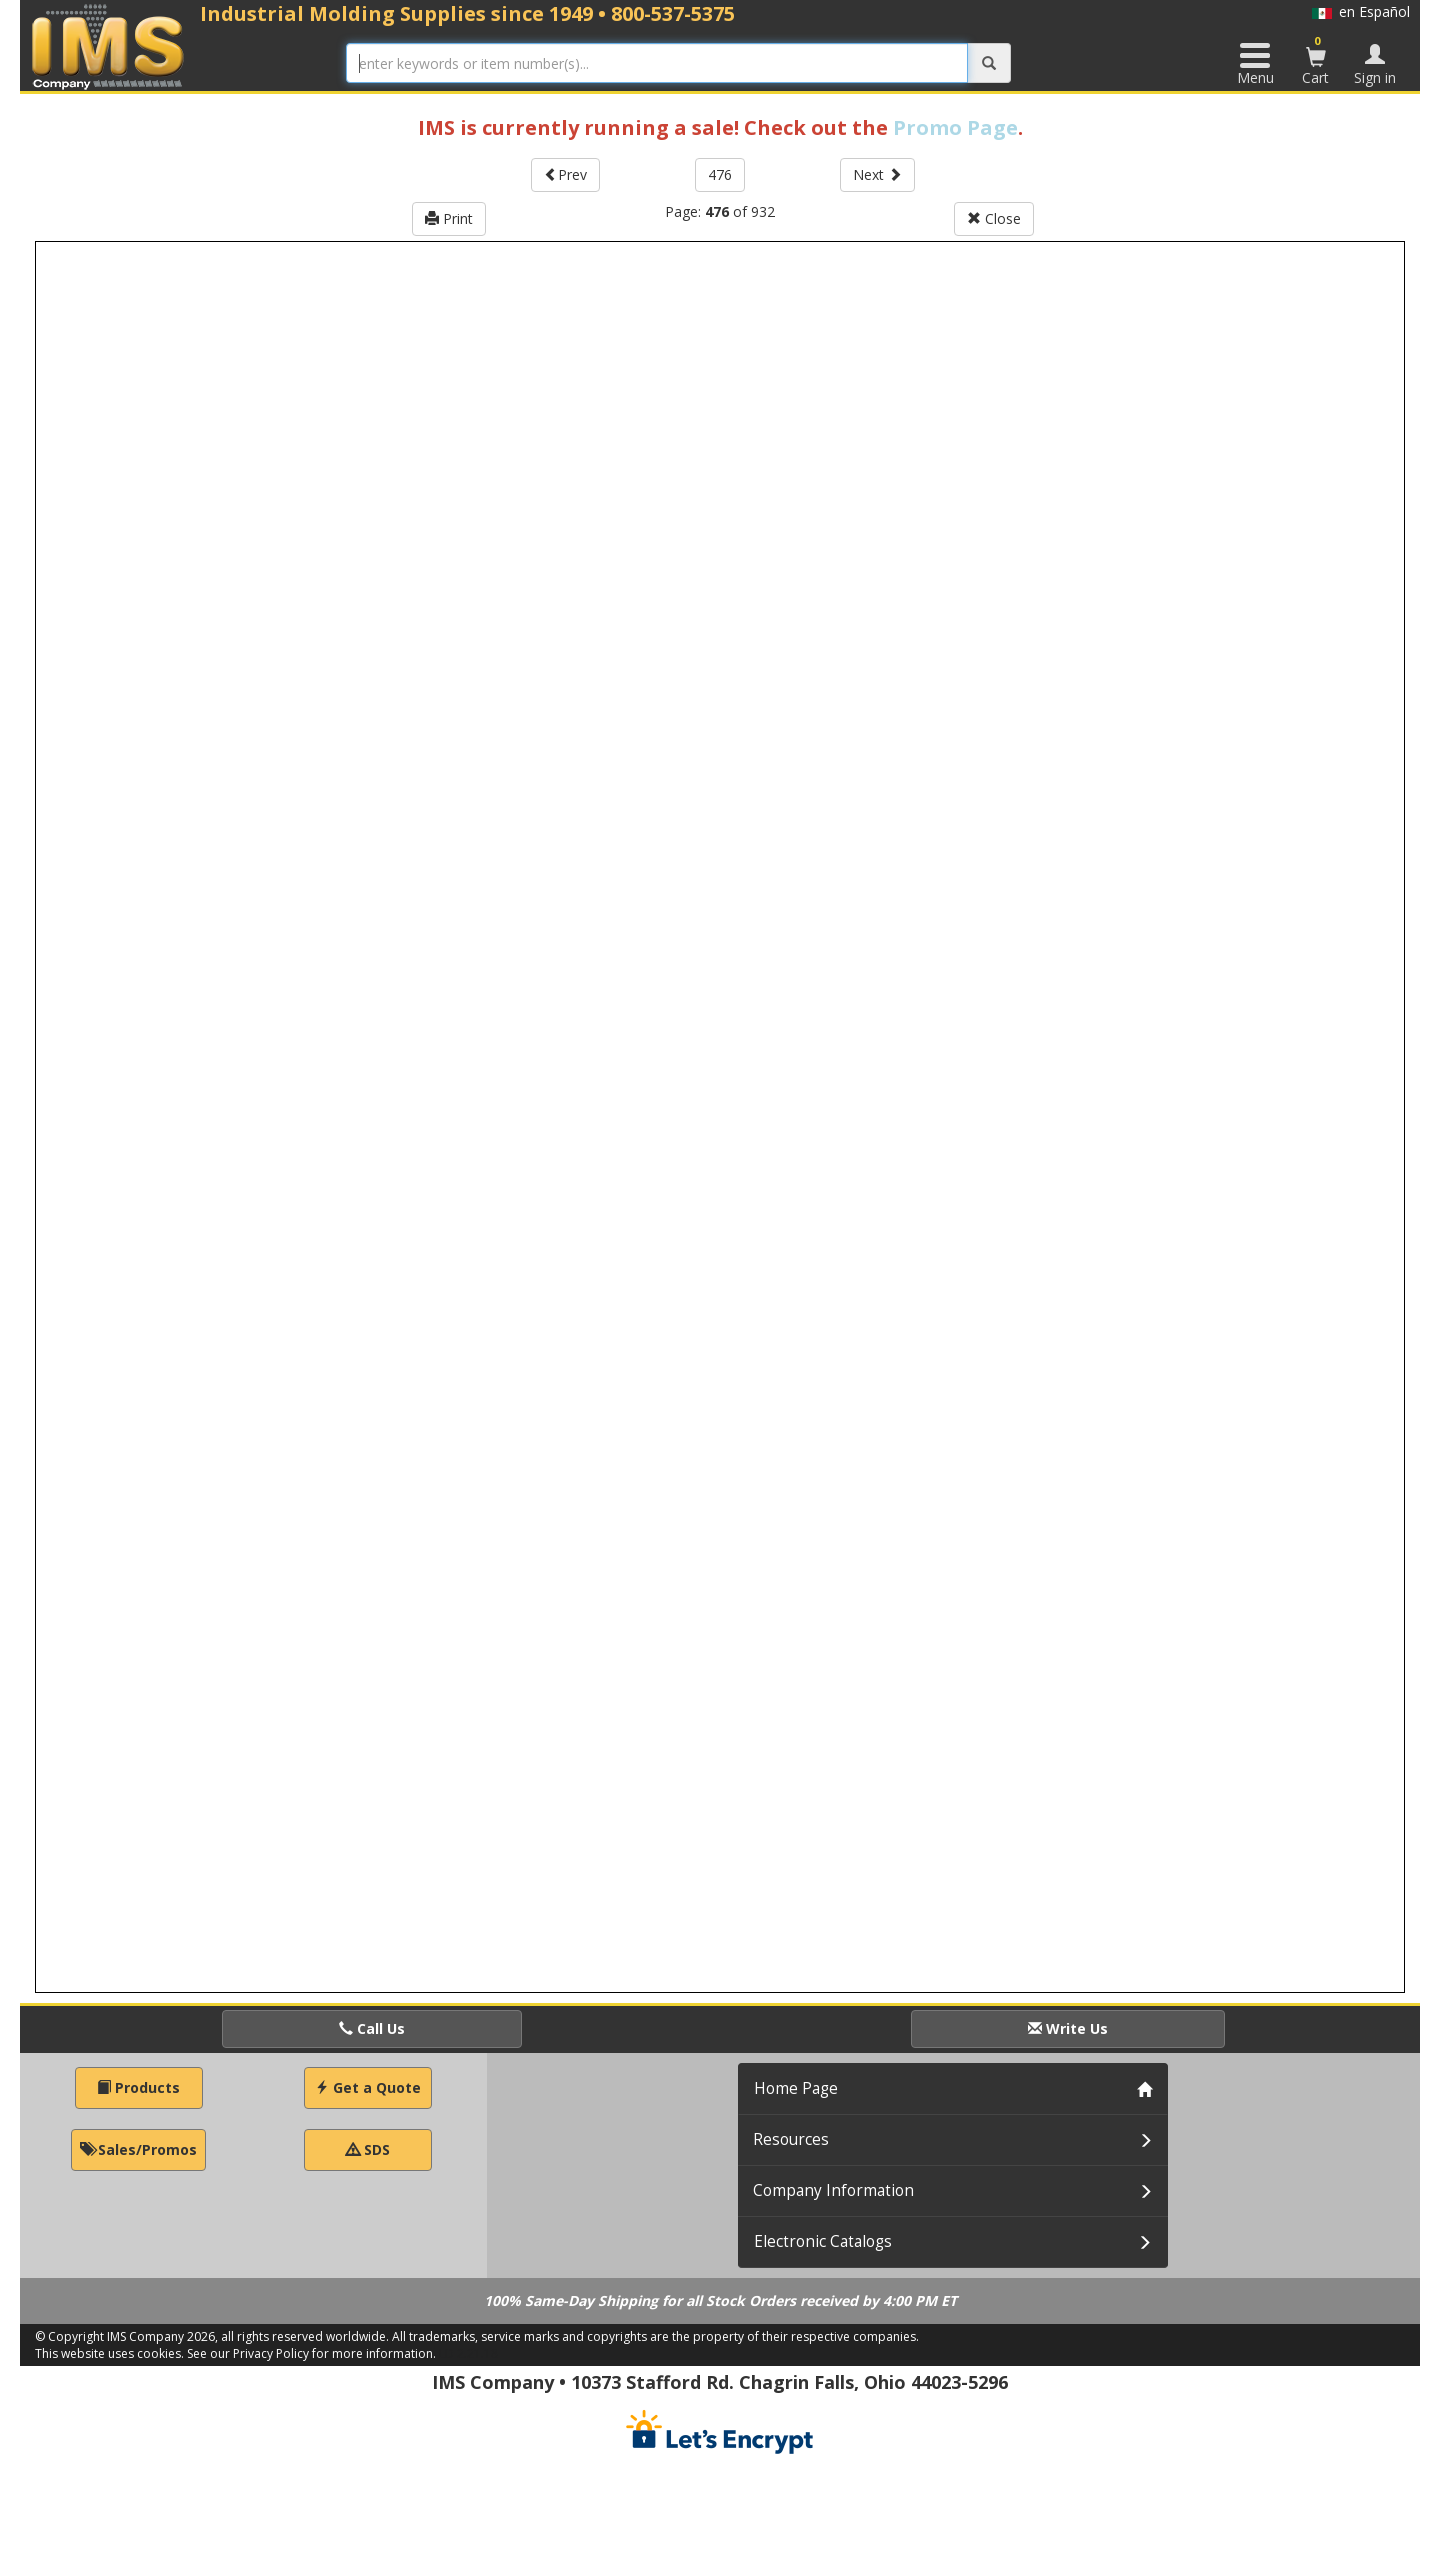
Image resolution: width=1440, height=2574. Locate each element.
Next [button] (877, 174)
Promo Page (955, 127)
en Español (1361, 11)
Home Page (796, 2088)
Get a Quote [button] (368, 2087)
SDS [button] (368, 2149)
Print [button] (449, 218)
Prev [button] (565, 174)
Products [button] (138, 2087)
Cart (1316, 60)
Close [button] (994, 218)
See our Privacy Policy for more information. (311, 2353)
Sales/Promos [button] (138, 2149)
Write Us (1068, 2028)
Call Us (372, 2028)
